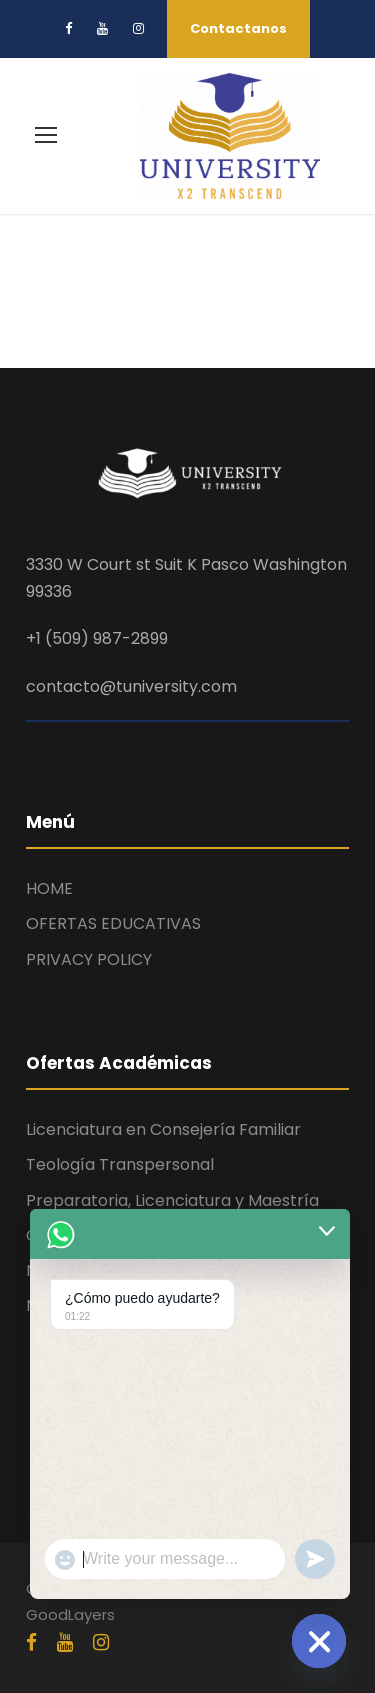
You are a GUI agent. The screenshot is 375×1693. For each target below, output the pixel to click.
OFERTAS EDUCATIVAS (113, 923)
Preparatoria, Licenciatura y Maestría (172, 1200)
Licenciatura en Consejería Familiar (163, 1129)
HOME (49, 888)
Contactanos (238, 28)
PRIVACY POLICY (89, 959)
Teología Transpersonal (120, 1164)
